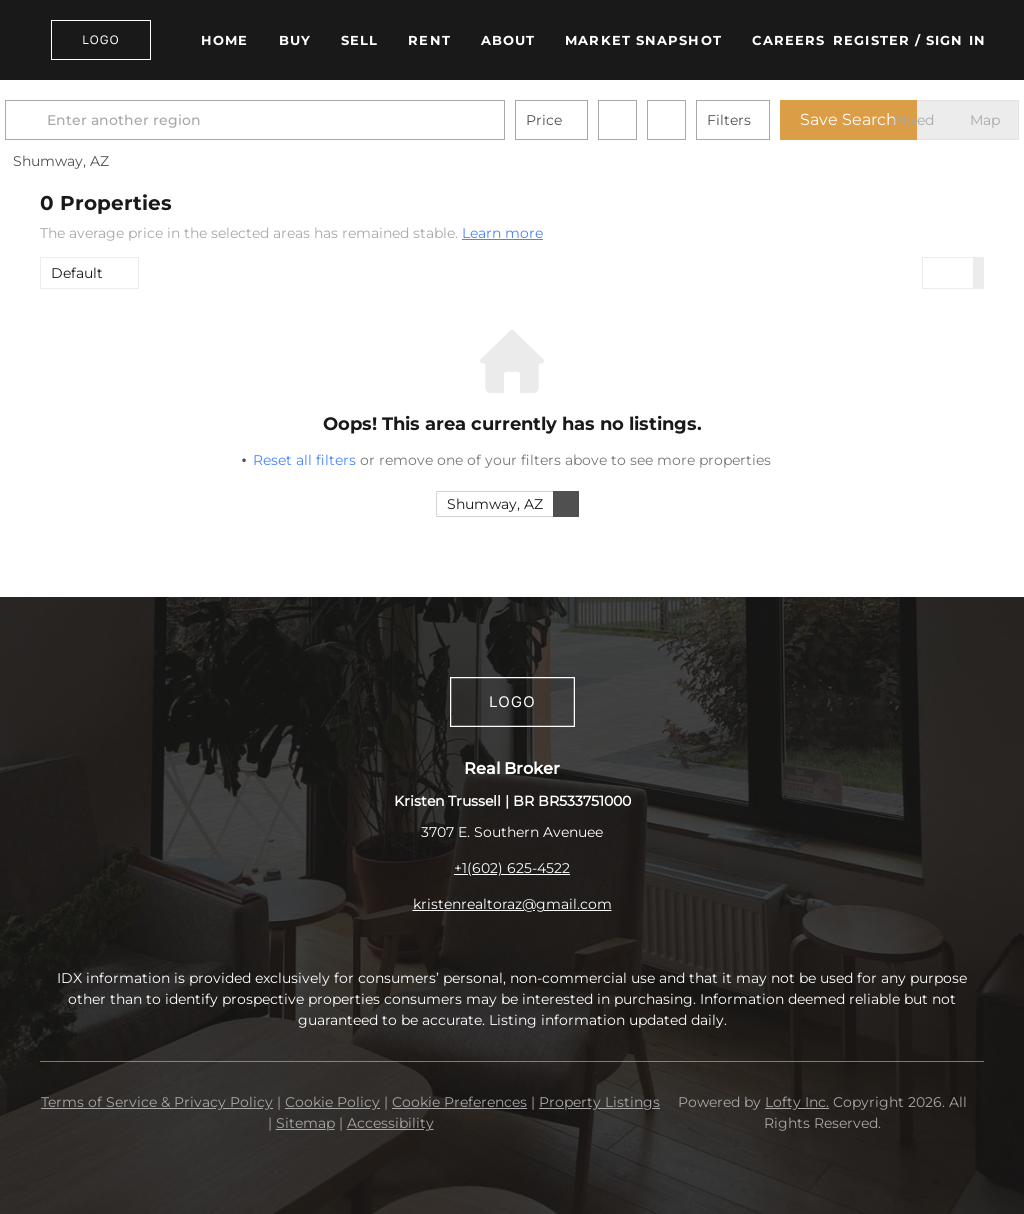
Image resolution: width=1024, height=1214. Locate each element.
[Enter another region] (298, 120)
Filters (764, 120)
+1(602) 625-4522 (512, 868)
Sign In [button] (956, 40)
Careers (789, 40)
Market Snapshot (643, 40)
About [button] (508, 40)
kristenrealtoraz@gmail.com (512, 904)
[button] (101, 40)
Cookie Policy (332, 1102)
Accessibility (390, 1123)
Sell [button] (359, 40)
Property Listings (599, 1102)
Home (224, 40)
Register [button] (871, 40)
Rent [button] (429, 40)
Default (77, 273)
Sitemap (305, 1123)
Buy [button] (295, 40)
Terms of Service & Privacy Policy (157, 1102)
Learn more (502, 233)
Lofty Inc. (797, 1102)
